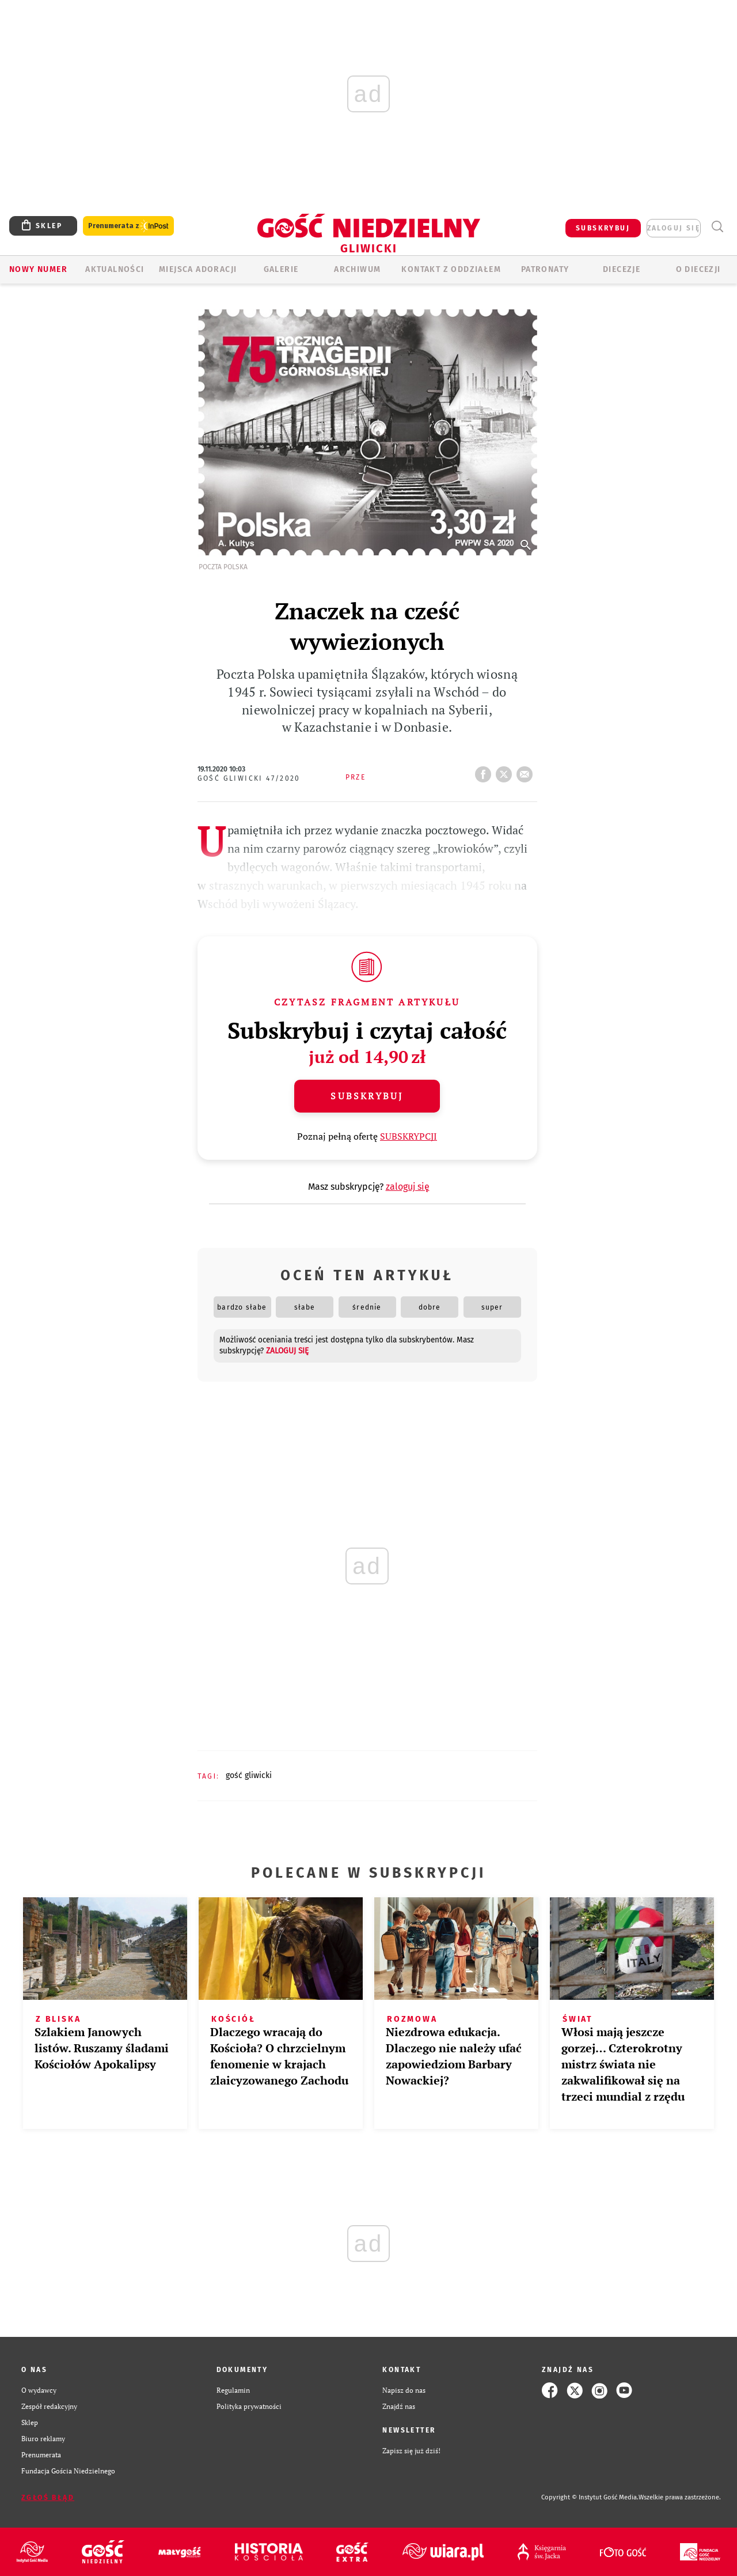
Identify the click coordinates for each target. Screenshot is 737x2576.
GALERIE (281, 269)
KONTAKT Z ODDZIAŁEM (451, 269)
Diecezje (621, 269)
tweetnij (506, 770)
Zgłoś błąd (47, 2498)
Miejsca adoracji (198, 269)
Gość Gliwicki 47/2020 (249, 778)
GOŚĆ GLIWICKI (249, 1775)
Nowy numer (38, 269)
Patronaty (545, 269)
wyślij (526, 770)
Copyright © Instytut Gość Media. (590, 2497)
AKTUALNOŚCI (114, 269)
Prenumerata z (128, 226)
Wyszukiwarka (717, 226)
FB (485, 770)
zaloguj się (673, 228)
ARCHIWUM (357, 269)
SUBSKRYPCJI (408, 1136)
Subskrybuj (366, 1096)
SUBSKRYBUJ (603, 228)
